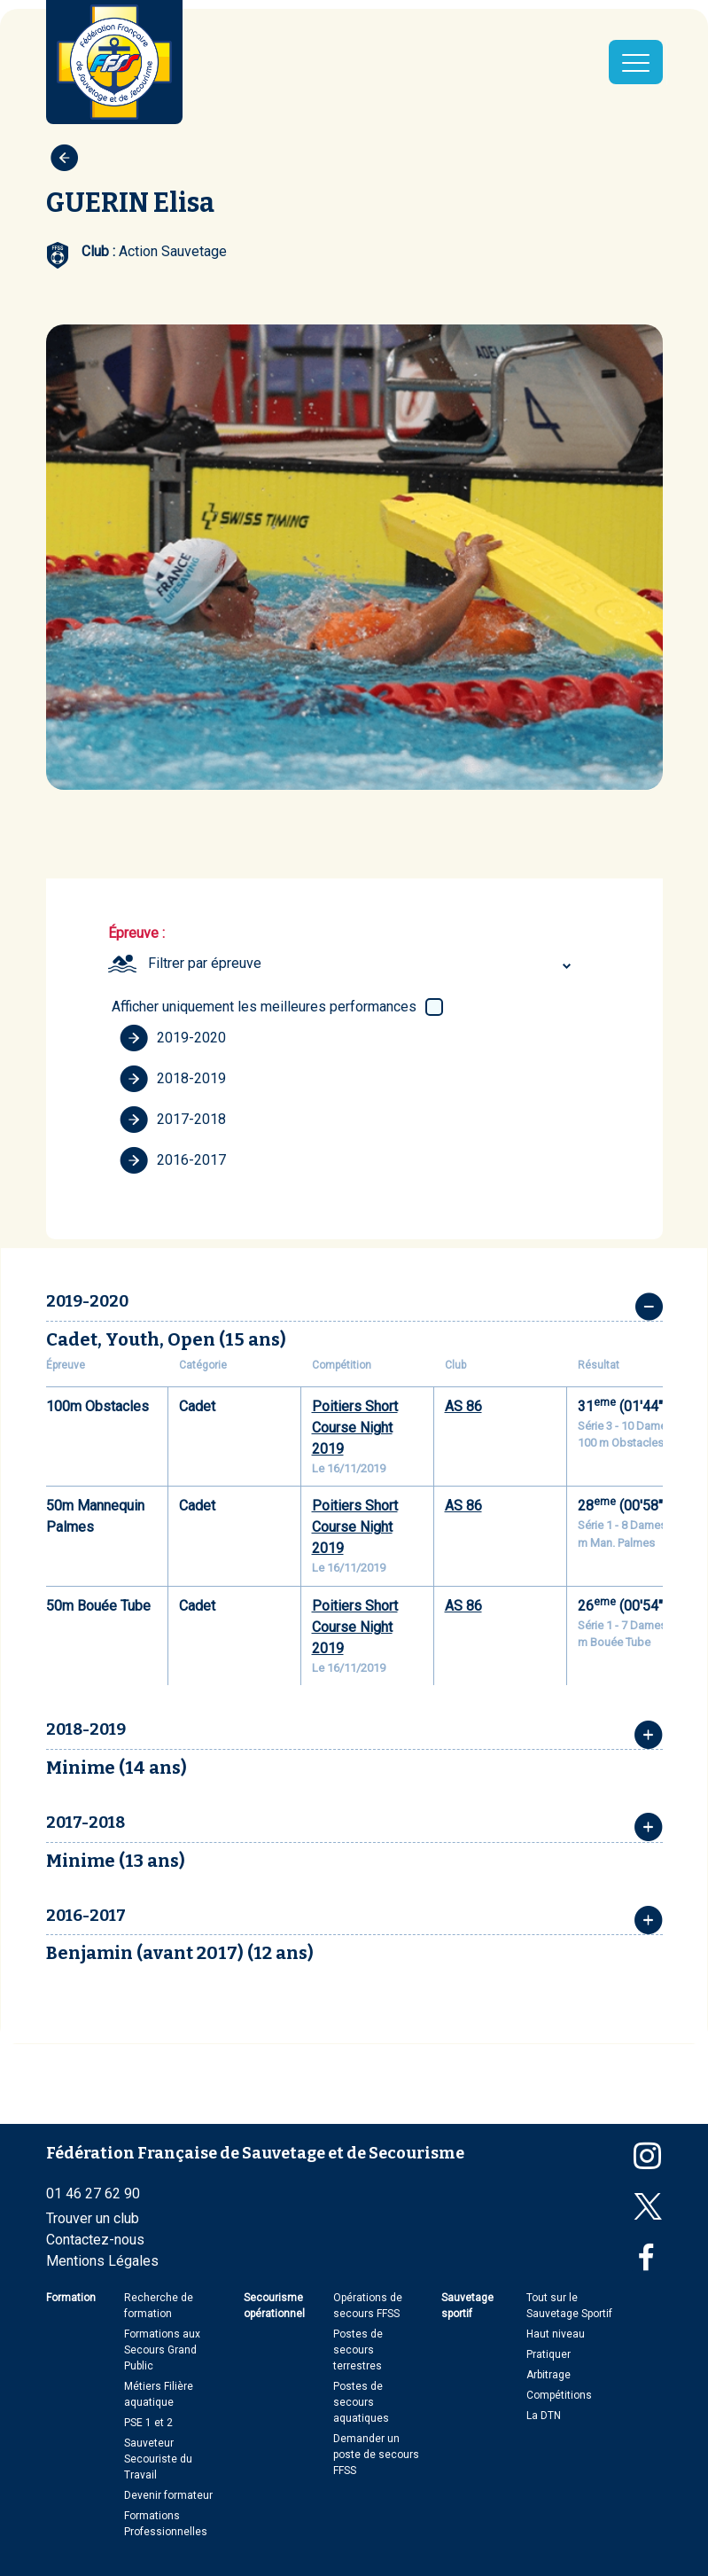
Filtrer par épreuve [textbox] (204, 963)
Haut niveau (555, 2334)
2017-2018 (173, 1119)
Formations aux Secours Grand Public (162, 2350)
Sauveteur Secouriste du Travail (158, 2459)
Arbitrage (548, 2375)
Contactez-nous (95, 2239)
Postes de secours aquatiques (361, 2402)
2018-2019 (173, 1079)
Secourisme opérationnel (274, 2305)
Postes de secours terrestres (358, 2350)
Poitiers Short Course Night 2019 (355, 1427)
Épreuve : (136, 933)
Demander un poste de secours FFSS (376, 2454)
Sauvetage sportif (467, 2305)
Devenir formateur (168, 2495)
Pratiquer (548, 2354)
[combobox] (362, 963)
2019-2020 (173, 1038)
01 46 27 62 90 (93, 2193)
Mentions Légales (102, 2260)
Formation (71, 2297)
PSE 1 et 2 (148, 2422)
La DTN (543, 2415)
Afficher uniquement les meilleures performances (264, 1006)
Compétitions (559, 2395)
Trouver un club (92, 2218)
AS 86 (463, 1406)
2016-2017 (173, 1160)
